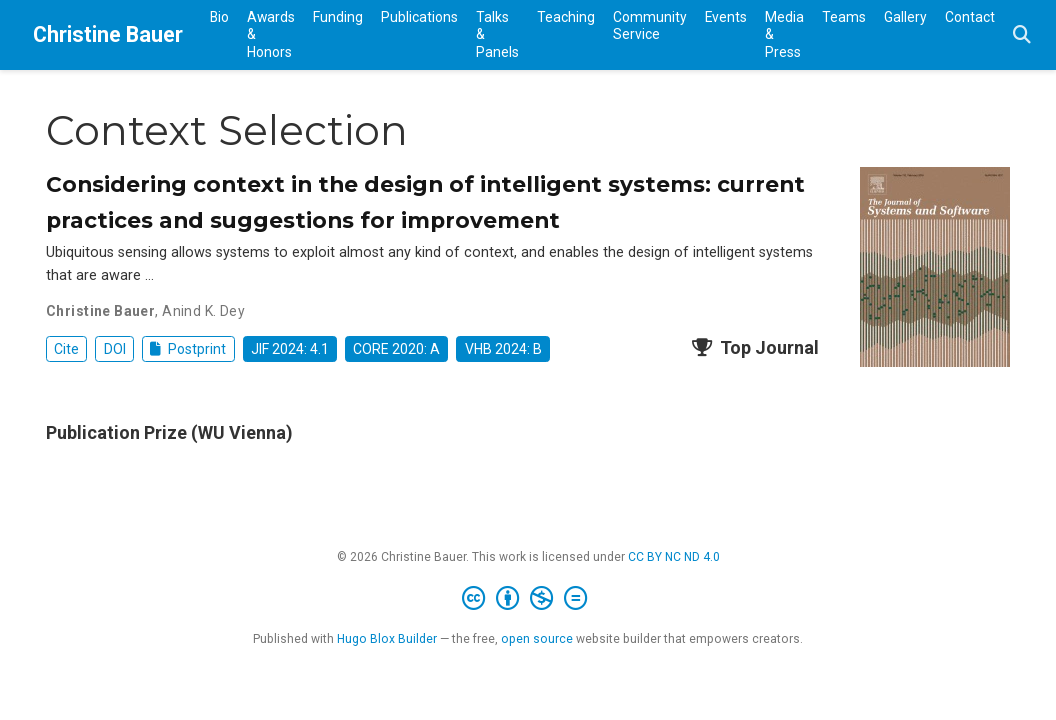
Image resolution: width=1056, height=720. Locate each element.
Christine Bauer (108, 34)
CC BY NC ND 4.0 (674, 557)
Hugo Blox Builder (387, 639)
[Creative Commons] (528, 599)
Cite (66, 349)
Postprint (188, 349)
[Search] (1022, 35)
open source (537, 639)
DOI (115, 349)
